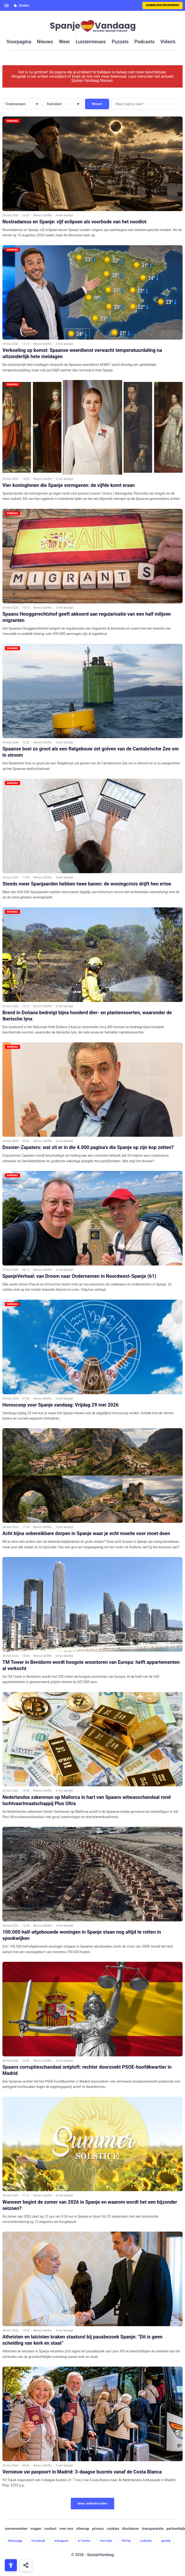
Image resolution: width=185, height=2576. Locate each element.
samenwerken (16, 2529)
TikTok (126, 2541)
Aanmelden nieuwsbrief (162, 5)
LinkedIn (146, 2541)
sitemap (82, 2529)
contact (50, 2529)
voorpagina (19, 41)
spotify (166, 2541)
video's (167, 41)
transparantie (152, 2529)
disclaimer (130, 2529)
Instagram (61, 2541)
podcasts (144, 41)
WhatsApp (15, 2541)
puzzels (120, 41)
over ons (66, 2529)
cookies (113, 2529)
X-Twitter (84, 2541)
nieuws (45, 41)
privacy (98, 2529)
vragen (35, 2529)
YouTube (106, 2541)
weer (64, 41)
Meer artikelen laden (92, 2503)
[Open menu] (6, 5)
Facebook (38, 2541)
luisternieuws (91, 41)
